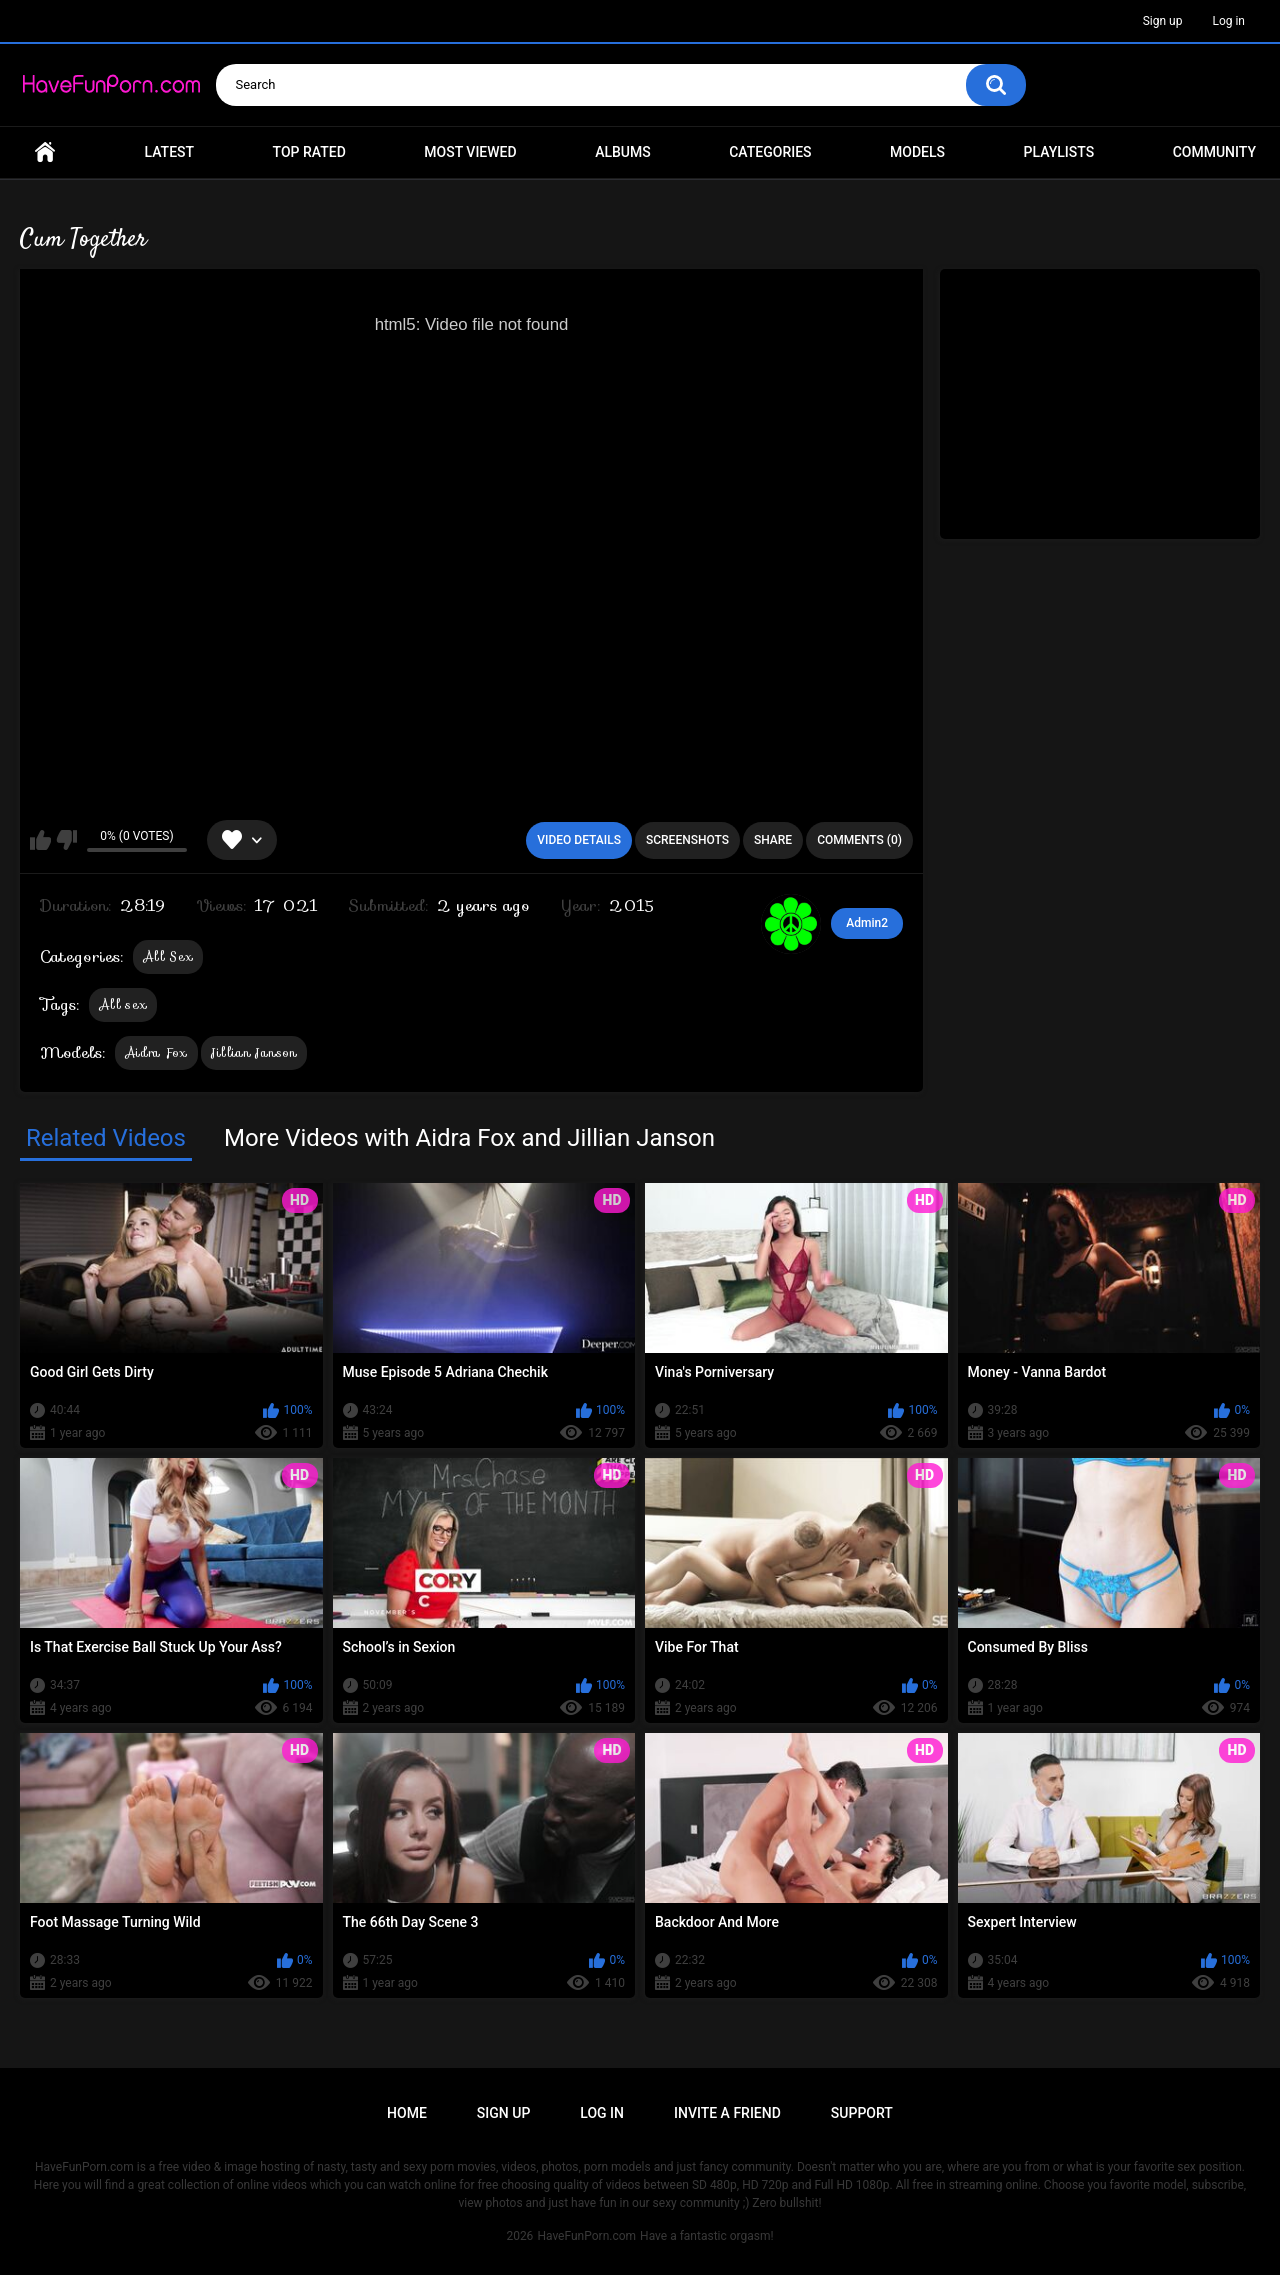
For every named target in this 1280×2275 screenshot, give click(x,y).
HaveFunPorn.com (586, 2236)
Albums (623, 152)
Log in (1228, 21)
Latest (170, 152)
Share (773, 840)
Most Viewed (470, 152)
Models (917, 152)
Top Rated (309, 152)
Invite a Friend (727, 2113)
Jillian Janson (254, 1052)
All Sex (168, 956)
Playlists (1059, 152)
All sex (123, 1004)
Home (45, 152)
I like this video (40, 840)
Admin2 (867, 923)
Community (1214, 152)
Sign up (1163, 21)
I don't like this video (66, 840)
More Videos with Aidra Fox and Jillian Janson (469, 1138)
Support (862, 2113)
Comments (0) (859, 840)
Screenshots (687, 840)
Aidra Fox (156, 1052)
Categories (770, 152)
